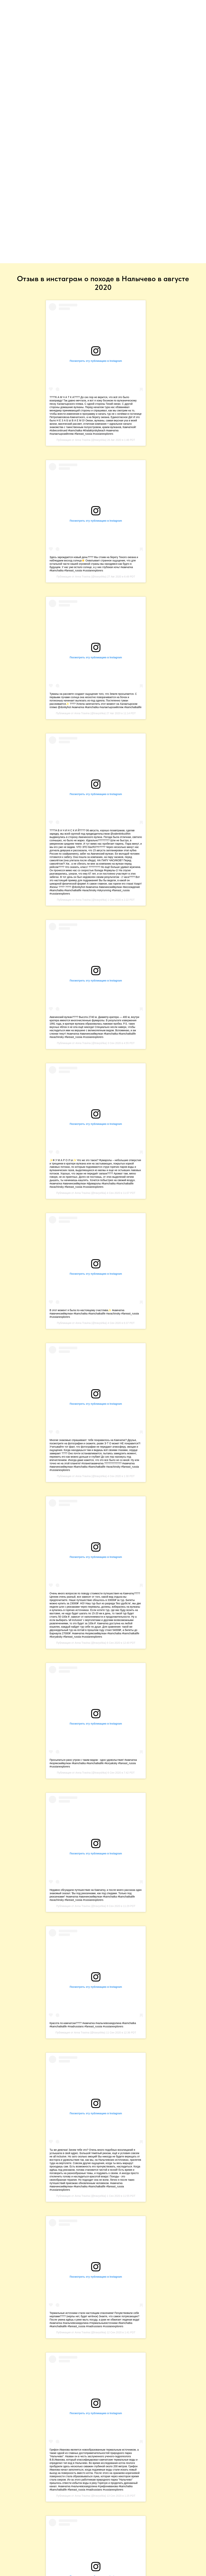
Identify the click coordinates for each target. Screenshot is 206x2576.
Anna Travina (82, 439)
